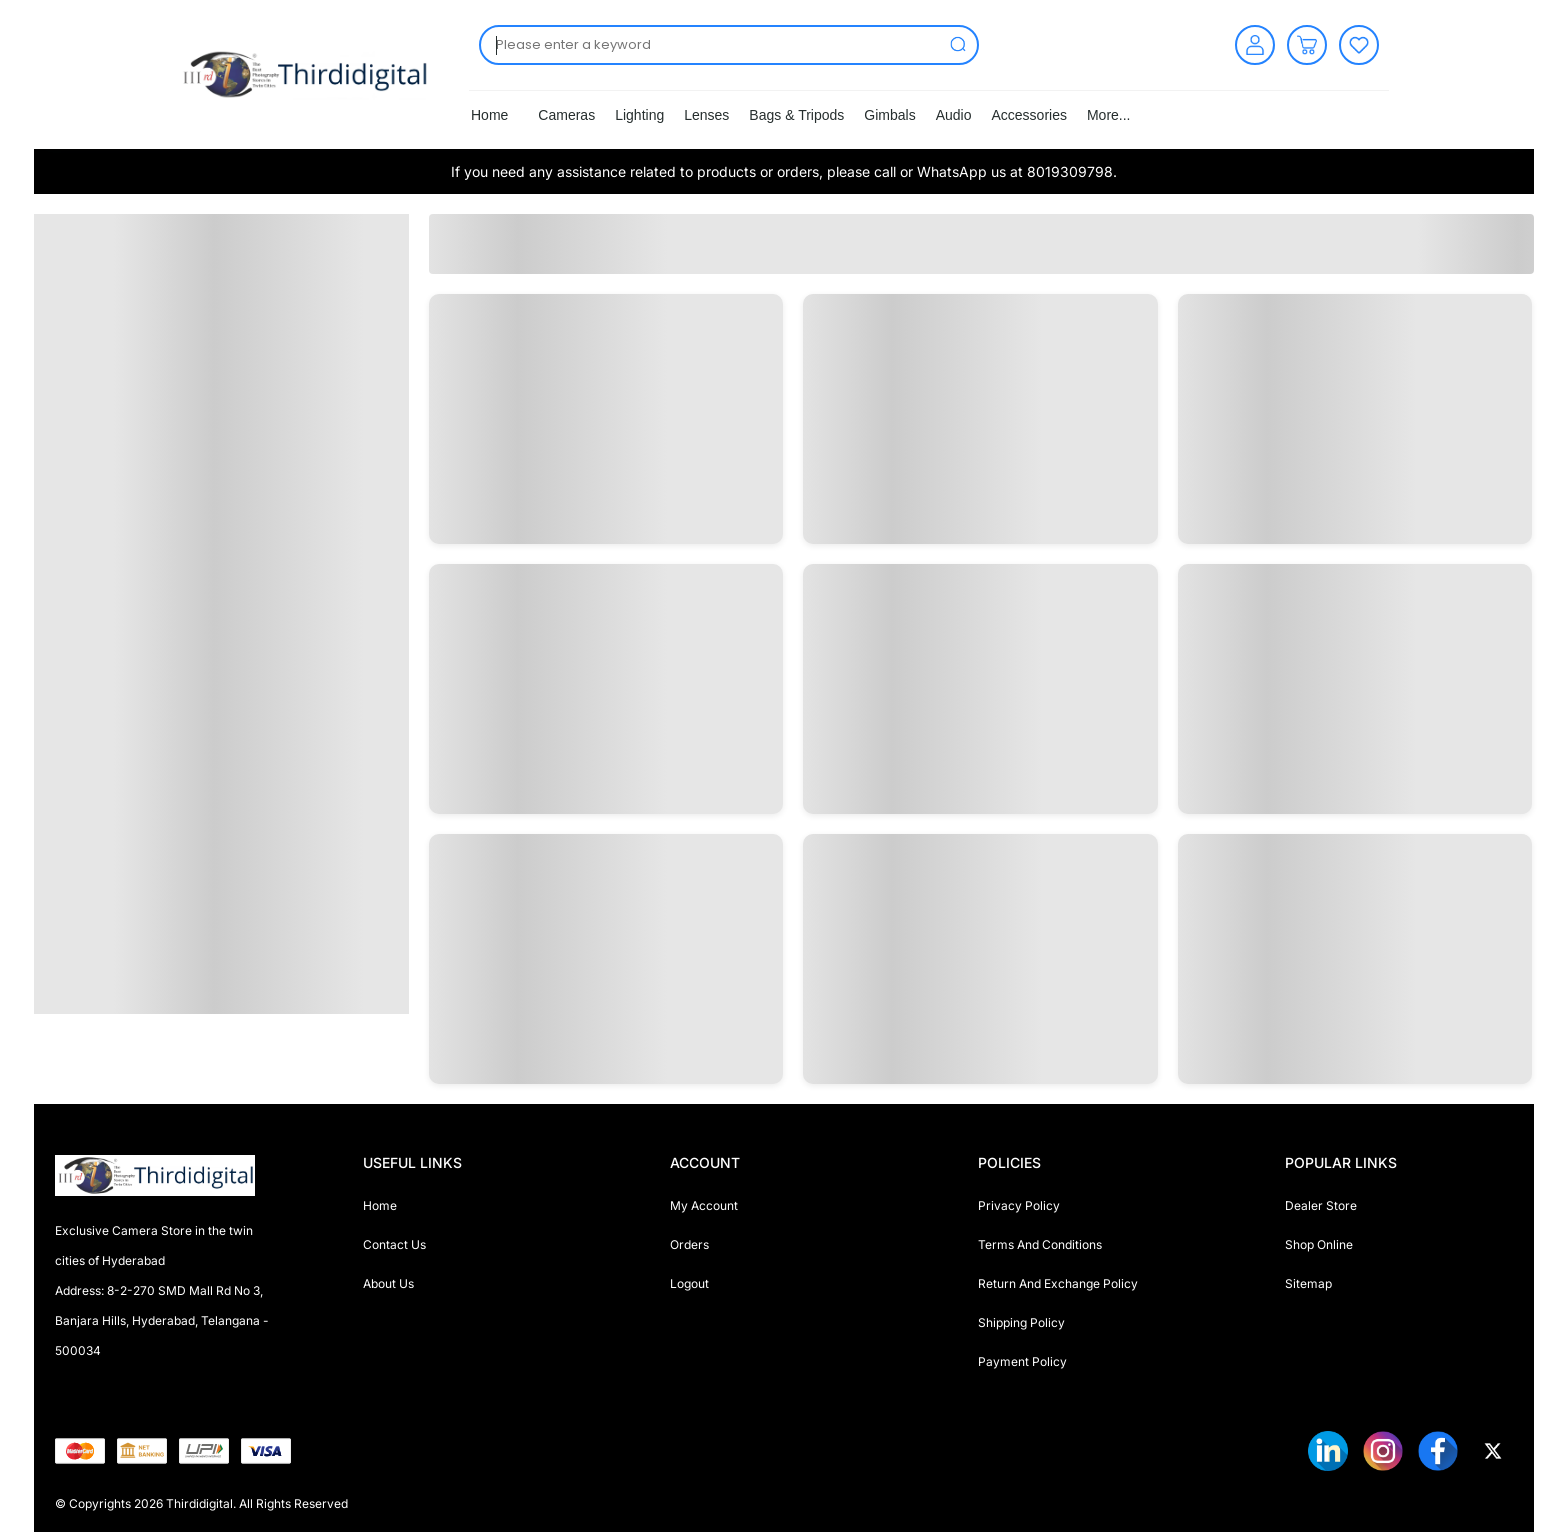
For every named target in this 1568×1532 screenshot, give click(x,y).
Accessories (1028, 115)
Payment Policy (1022, 1361)
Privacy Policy (1019, 1205)
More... (1109, 115)
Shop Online (1319, 1244)
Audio (954, 115)
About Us (388, 1283)
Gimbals (889, 115)
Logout (689, 1283)
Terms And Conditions (1040, 1244)
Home (489, 115)
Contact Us (394, 1244)
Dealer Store (1321, 1205)
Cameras (566, 115)
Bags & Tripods (796, 115)
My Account (704, 1205)
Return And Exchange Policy (1058, 1283)
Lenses (706, 115)
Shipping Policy (1021, 1322)
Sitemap (1308, 1283)
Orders (689, 1244)
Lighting (639, 115)
